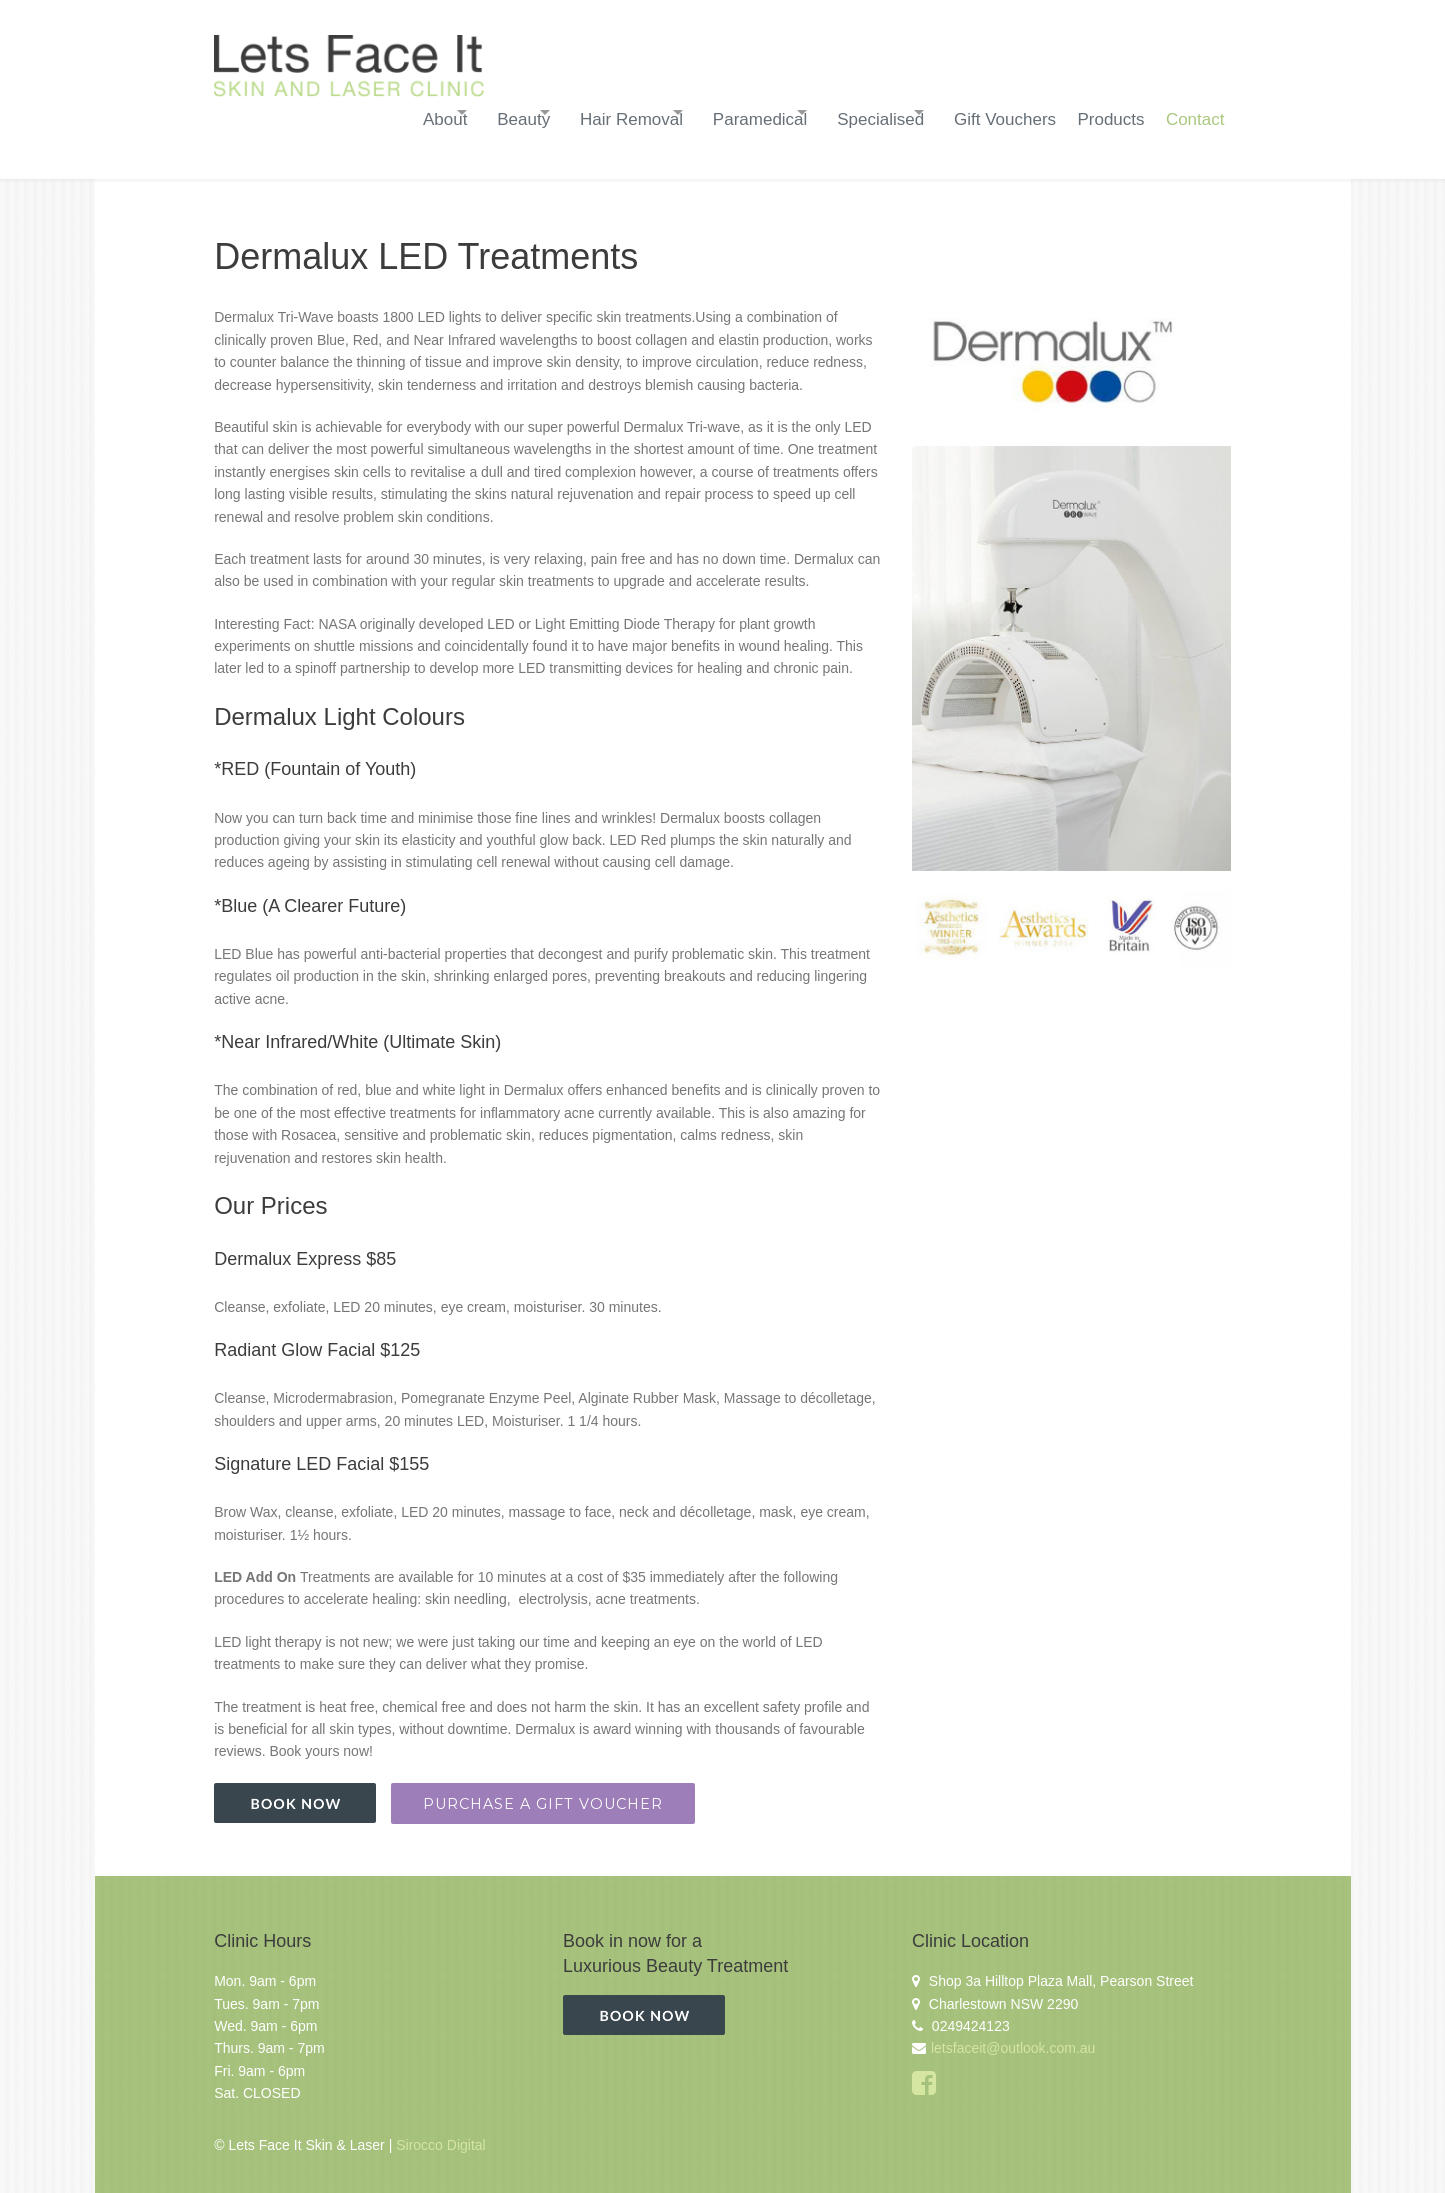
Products (1093, 112)
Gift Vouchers (979, 112)
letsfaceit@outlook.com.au (1013, 2035)
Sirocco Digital (440, 2132)
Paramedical (694, 112)
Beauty (417, 112)
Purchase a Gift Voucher (543, 1790)
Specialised (834, 112)
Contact (1186, 112)
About (318, 112)
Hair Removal (545, 112)
